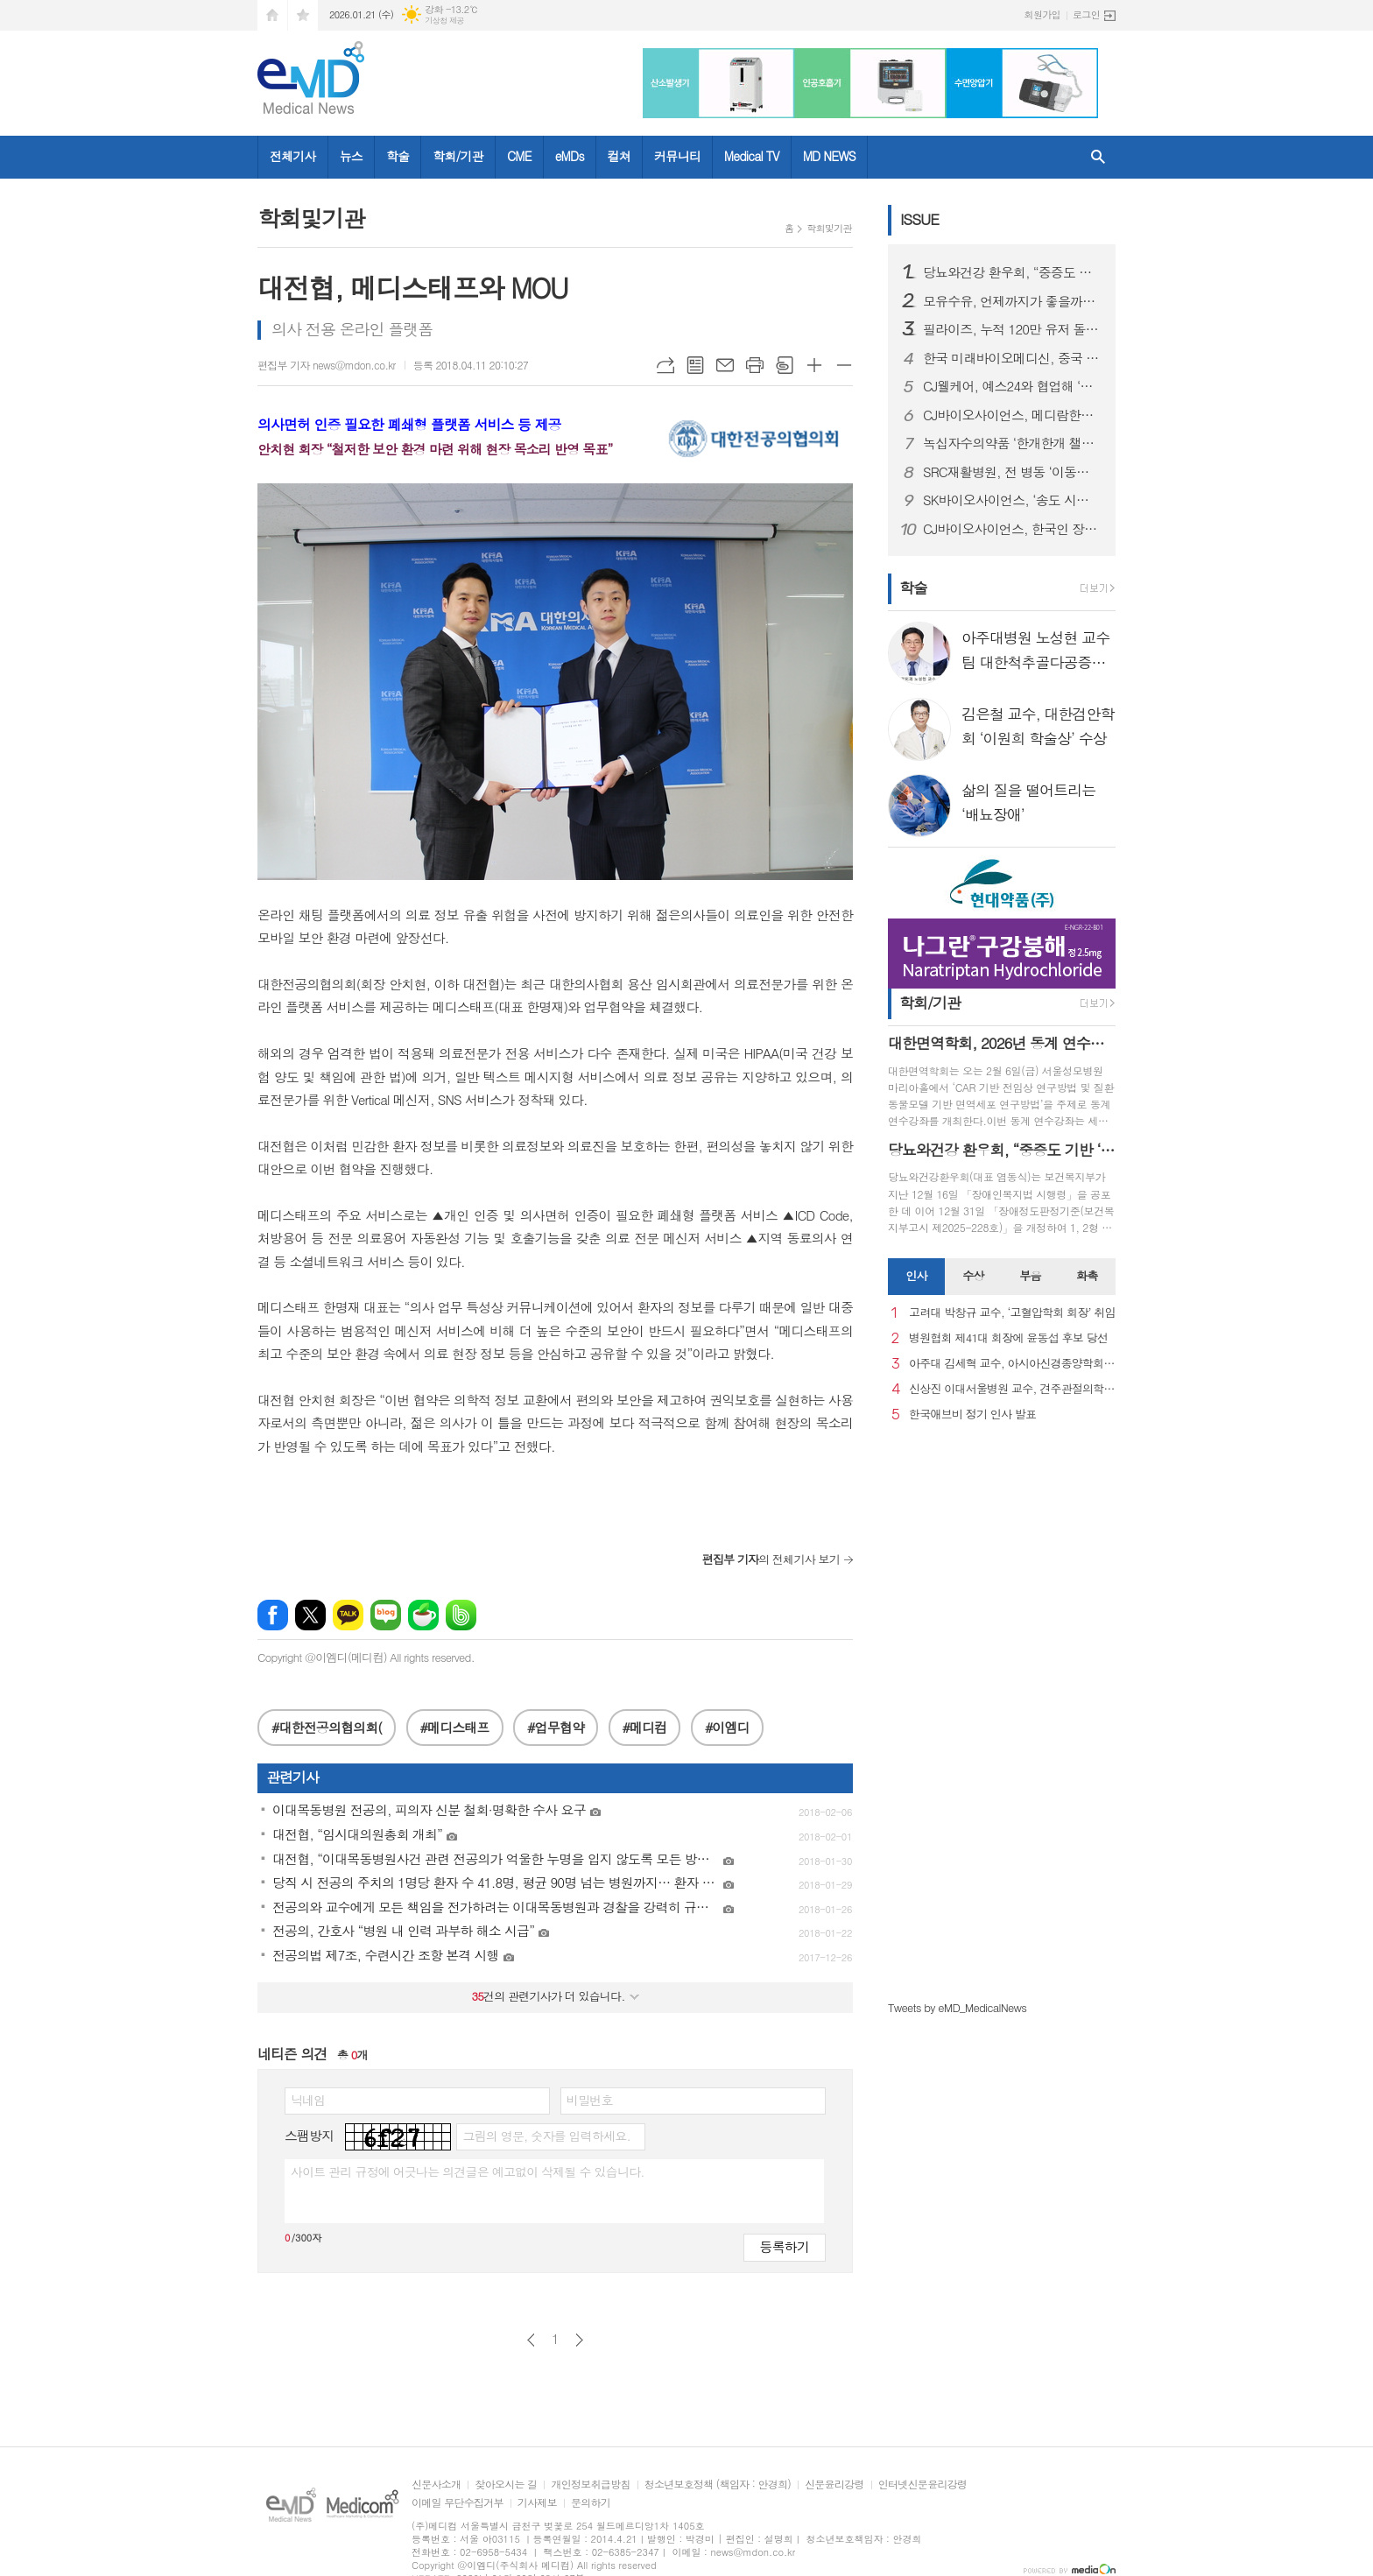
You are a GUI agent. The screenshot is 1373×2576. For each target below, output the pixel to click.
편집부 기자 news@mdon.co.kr (326, 364)
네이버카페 (423, 1615)
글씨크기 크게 (814, 365)
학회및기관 (829, 228)
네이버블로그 (385, 1615)
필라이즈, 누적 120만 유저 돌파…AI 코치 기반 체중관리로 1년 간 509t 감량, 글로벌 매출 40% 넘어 (1012, 329)
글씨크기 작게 (844, 365)
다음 (579, 2340)
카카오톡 (348, 1615)
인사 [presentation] (915, 1275)
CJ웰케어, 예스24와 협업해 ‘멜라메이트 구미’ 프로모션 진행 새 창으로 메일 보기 (1012, 386)
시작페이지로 (272, 15)
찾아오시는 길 (506, 2484)
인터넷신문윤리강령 (923, 2484)
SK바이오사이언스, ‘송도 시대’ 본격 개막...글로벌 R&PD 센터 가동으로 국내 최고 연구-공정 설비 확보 (1012, 500)
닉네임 (308, 2100)
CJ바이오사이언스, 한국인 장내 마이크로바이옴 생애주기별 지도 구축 (1012, 529)
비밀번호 (590, 2100)
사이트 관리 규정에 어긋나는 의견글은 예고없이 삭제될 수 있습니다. (467, 2171)
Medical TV (751, 156)
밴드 (461, 1615)
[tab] (916, 1276)
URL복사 (665, 365)
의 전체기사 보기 (771, 1559)
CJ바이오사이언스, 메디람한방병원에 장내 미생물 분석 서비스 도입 (1012, 415)
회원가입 (1042, 14)
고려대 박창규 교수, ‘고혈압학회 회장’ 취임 (1012, 1313)
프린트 (755, 365)
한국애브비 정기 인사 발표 (972, 1414)
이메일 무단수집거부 (457, 2502)
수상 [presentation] (972, 1275)
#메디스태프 (454, 1727)
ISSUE (919, 218)
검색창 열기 (1098, 157)
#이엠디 (727, 1727)
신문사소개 (436, 2484)
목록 (695, 365)
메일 (725, 365)
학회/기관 (458, 156)
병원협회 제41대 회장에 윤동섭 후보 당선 (1008, 1338)
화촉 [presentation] (1086, 1275)
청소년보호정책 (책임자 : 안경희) (717, 2484)
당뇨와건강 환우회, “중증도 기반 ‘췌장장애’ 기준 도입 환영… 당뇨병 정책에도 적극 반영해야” (1012, 272)
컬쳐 (619, 156)
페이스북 (272, 1615)
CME (519, 156)
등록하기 (784, 2246)
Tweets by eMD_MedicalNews (957, 2007)
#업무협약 (555, 1727)
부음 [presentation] (1029, 1275)
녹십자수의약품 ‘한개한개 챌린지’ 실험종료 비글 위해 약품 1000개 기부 (1012, 443)
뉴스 (351, 156)
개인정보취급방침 (590, 2484)
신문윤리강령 (834, 2484)
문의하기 (590, 2502)
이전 (531, 2340)
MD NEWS (829, 156)
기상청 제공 (444, 20)
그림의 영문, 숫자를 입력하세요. (546, 2135)
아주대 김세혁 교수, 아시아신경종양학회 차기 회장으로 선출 (1012, 1363)
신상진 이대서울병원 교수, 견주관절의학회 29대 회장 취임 (1012, 1389)
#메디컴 (645, 1727)
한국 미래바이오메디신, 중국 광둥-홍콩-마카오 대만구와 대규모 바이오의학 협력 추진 (1012, 358)
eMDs (569, 156)
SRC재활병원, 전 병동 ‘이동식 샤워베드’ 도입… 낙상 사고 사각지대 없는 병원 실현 (1012, 472)
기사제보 (537, 2502)
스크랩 (784, 365)
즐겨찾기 (303, 15)
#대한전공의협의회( (326, 1727)
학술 (397, 156)
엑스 (310, 1615)
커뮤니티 (677, 156)
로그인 (1086, 14)
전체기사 (293, 156)
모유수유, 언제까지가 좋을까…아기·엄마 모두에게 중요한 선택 (1012, 301)
